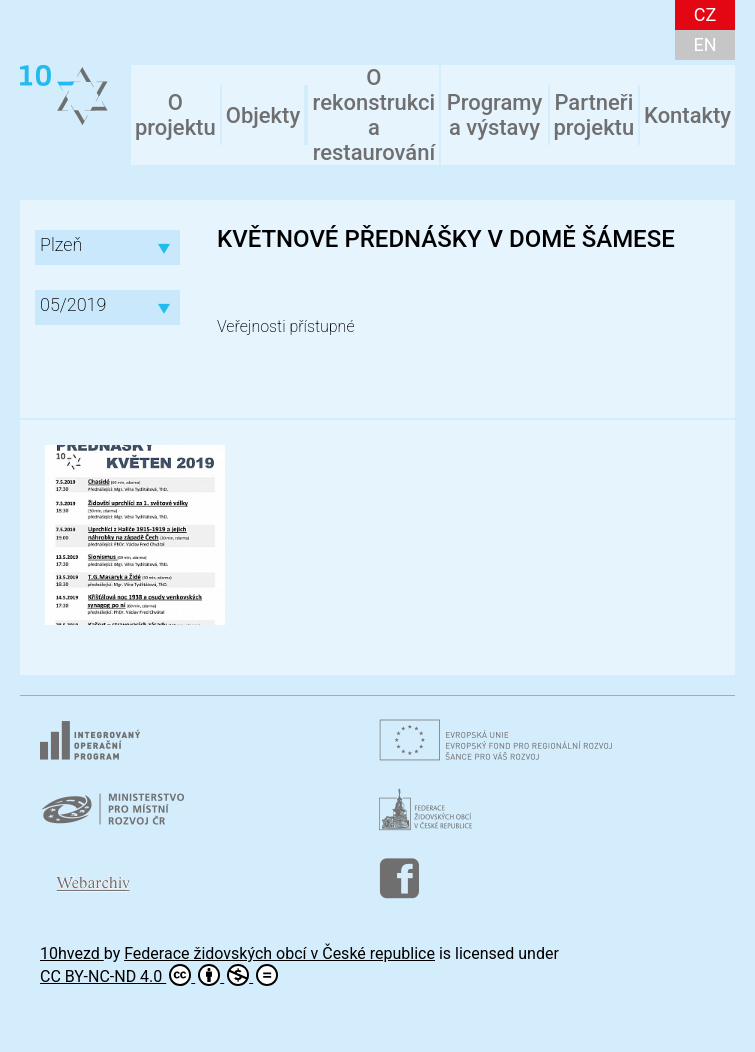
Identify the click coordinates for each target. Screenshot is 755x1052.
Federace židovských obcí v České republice (279, 953)
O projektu (175, 115)
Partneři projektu (593, 115)
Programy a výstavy (495, 115)
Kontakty (687, 115)
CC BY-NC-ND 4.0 (159, 975)
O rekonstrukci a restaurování (374, 115)
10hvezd (72, 953)
